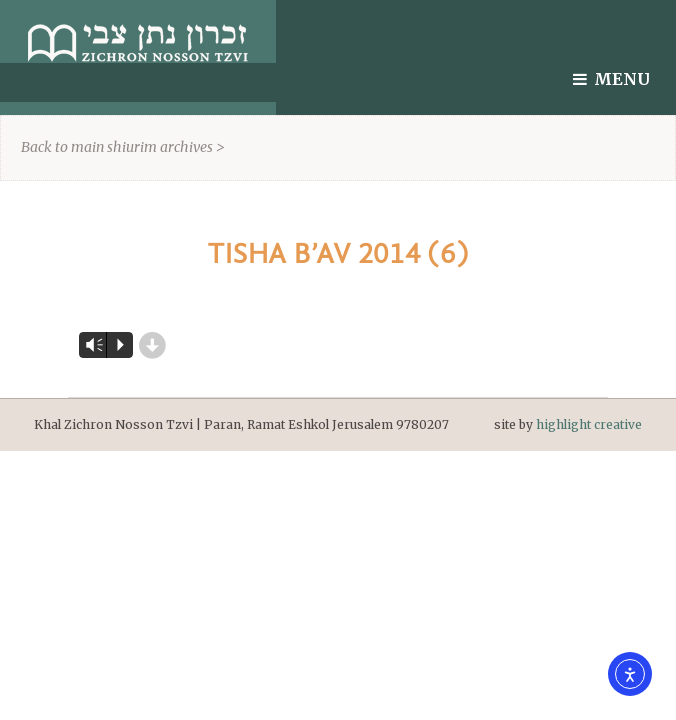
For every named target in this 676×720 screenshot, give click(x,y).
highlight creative (589, 424)
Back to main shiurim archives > (123, 147)
